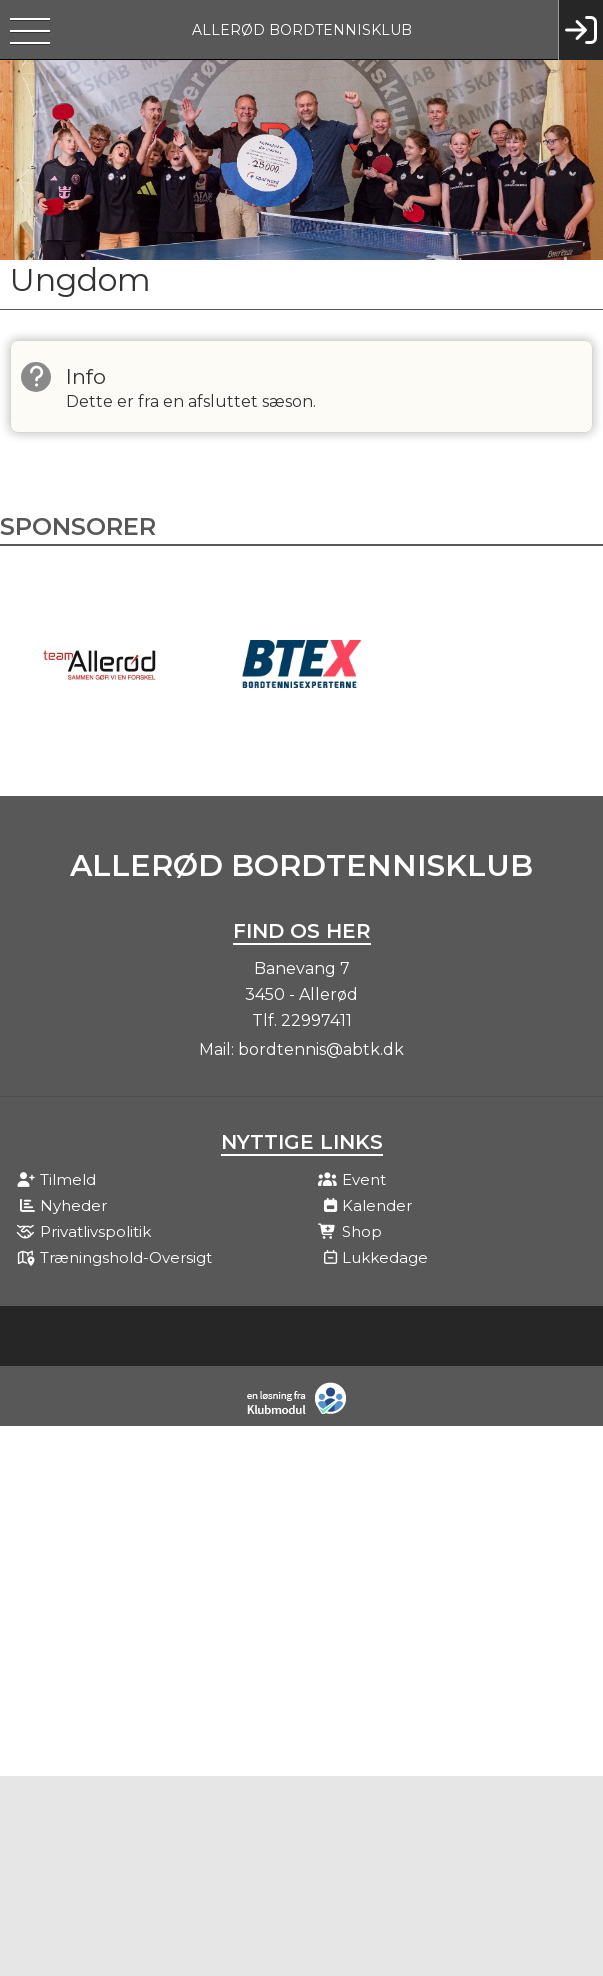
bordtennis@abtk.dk (321, 1049)
